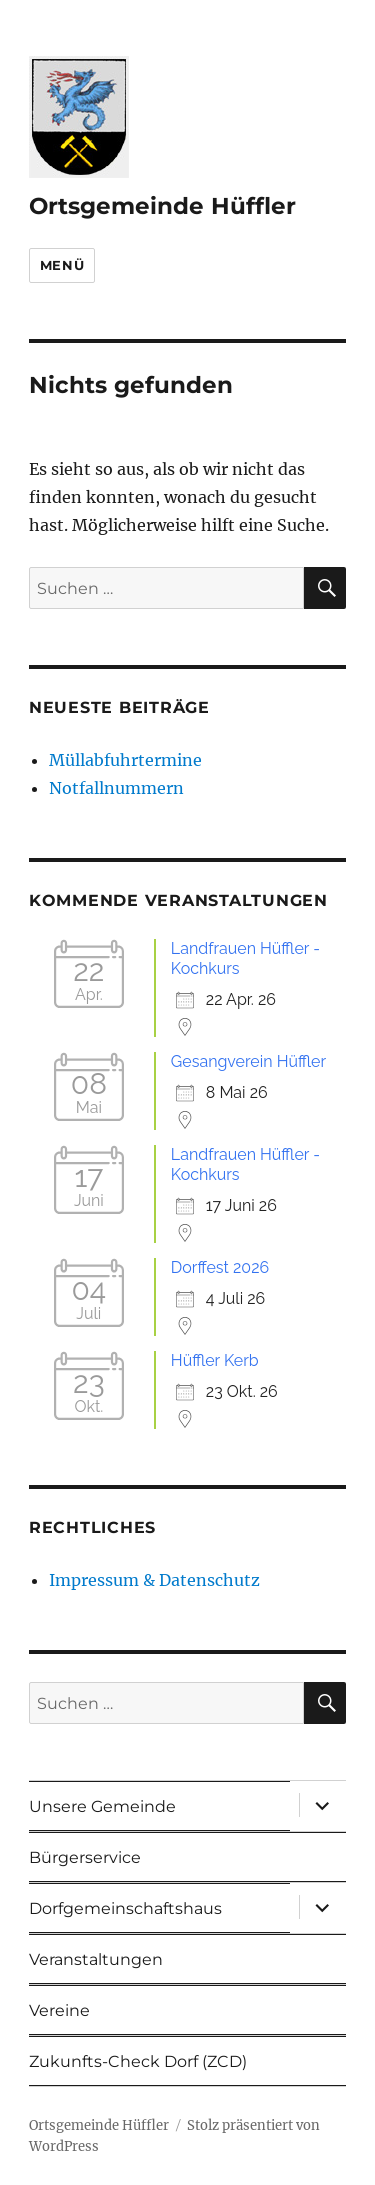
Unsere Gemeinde (102, 1806)
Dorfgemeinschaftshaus (125, 1908)
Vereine (59, 2010)
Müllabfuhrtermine (125, 760)
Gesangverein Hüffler (248, 1061)
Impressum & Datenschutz (154, 1580)
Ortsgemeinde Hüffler (162, 206)
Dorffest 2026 (220, 1267)
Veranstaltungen (96, 1959)
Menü (62, 265)
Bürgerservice (85, 1857)
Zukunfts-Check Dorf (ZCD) (138, 2061)
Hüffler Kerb (215, 1360)
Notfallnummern (116, 788)
